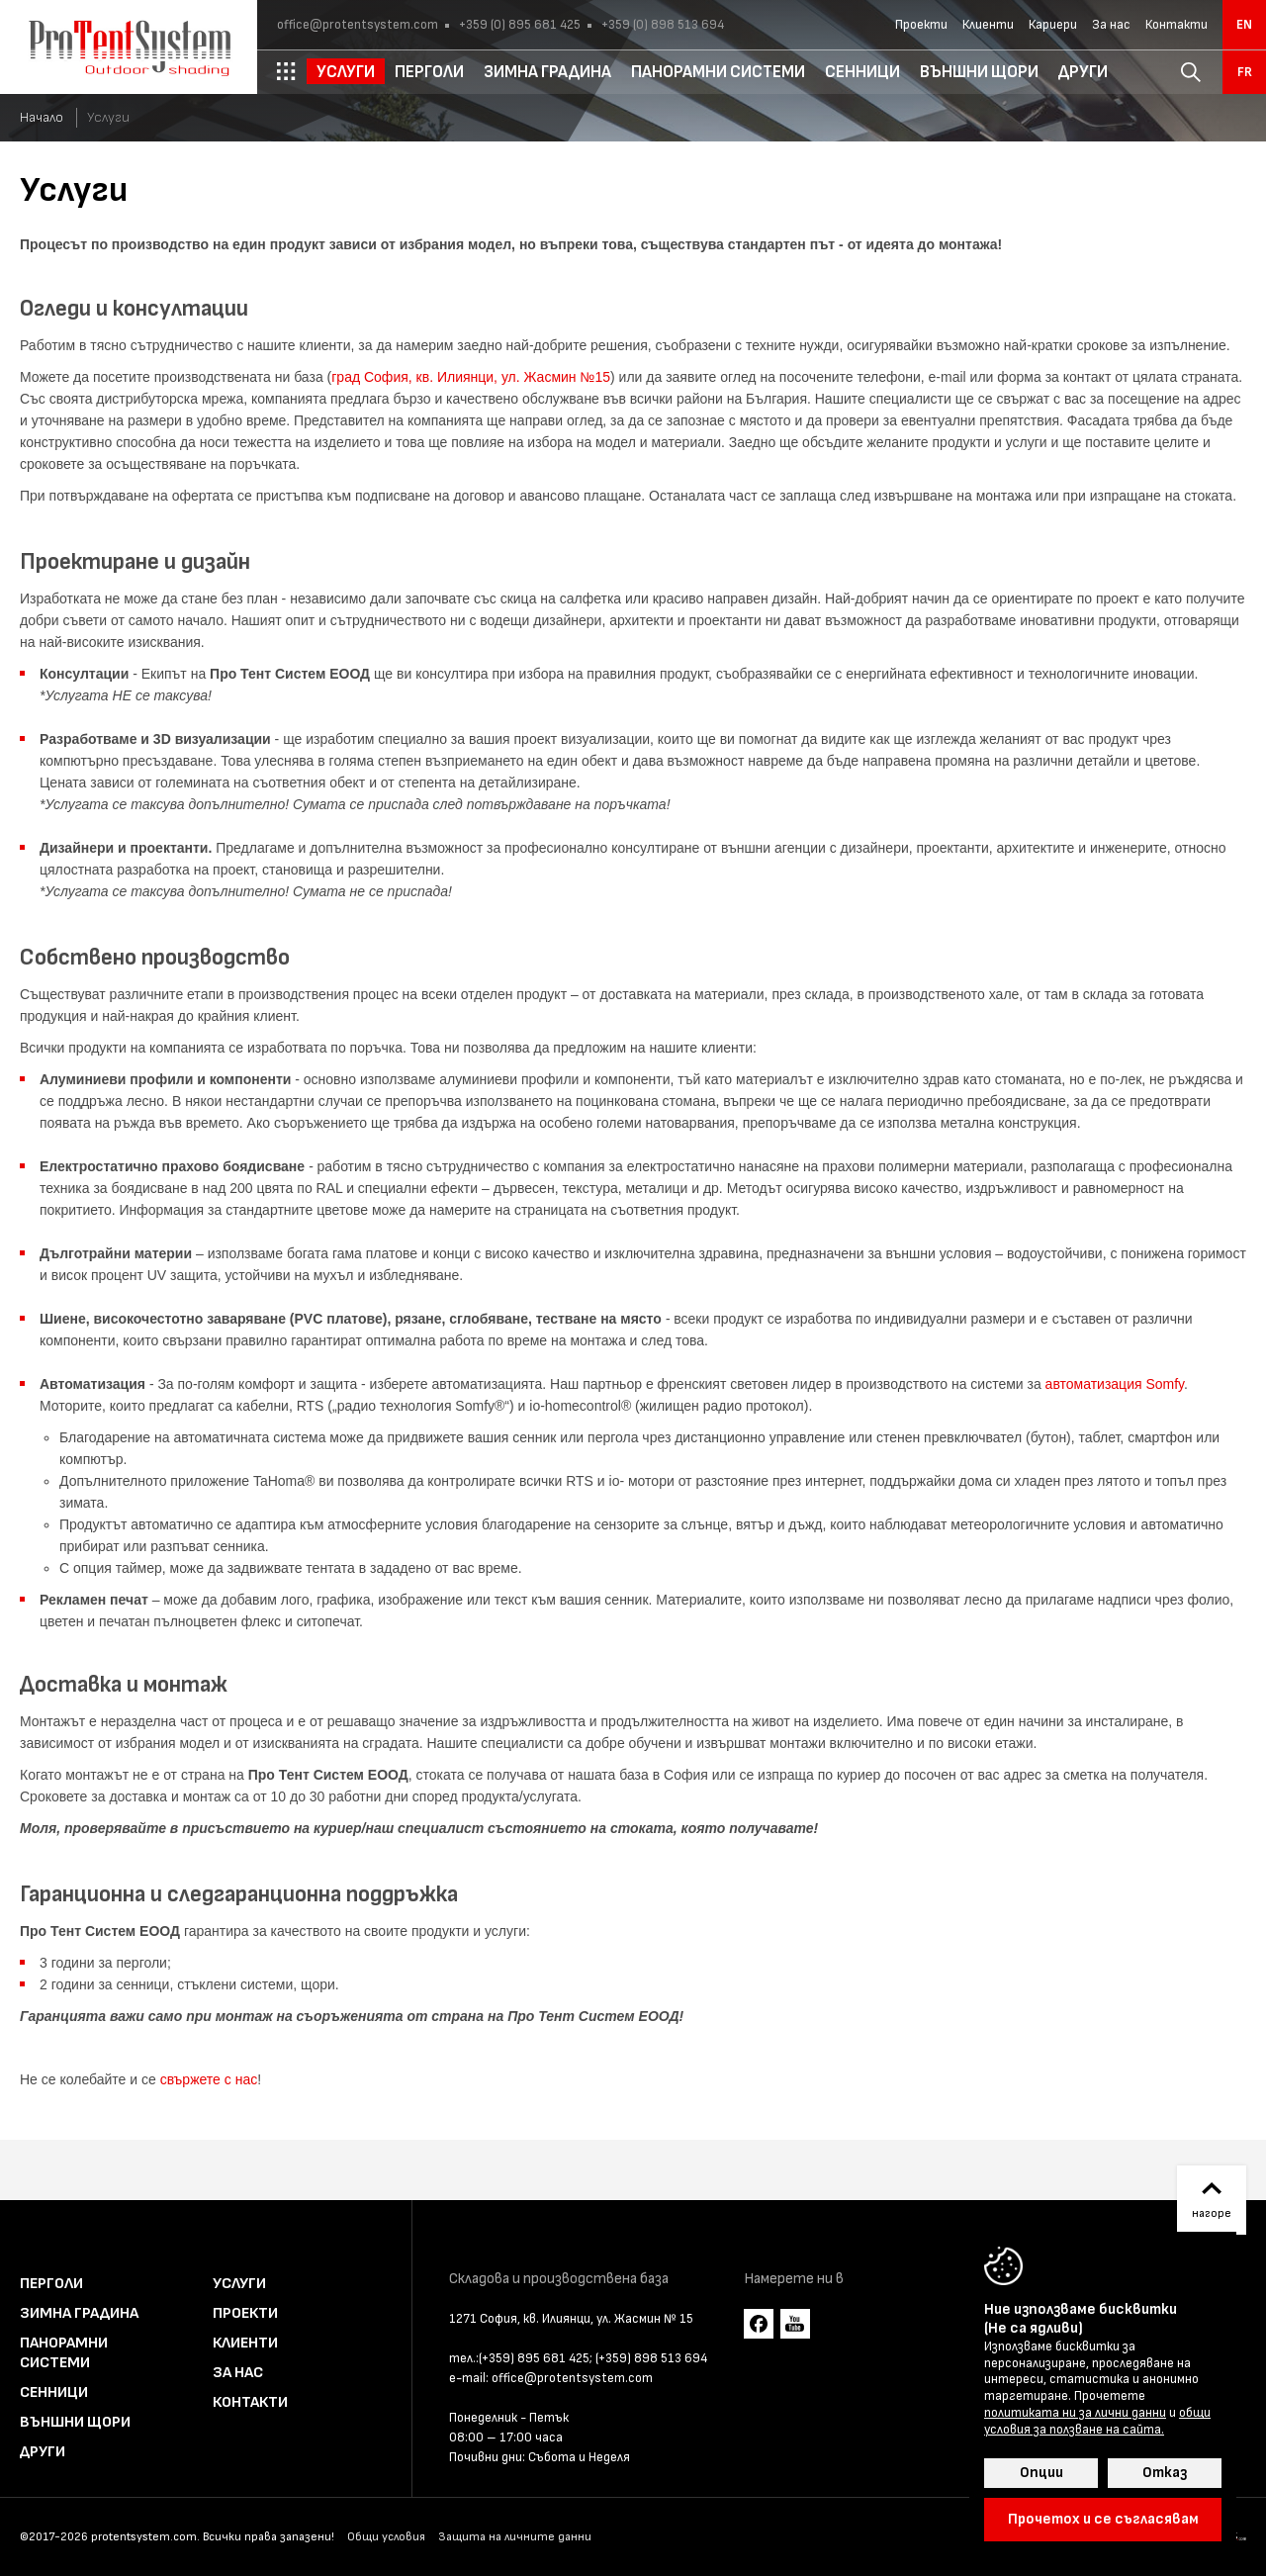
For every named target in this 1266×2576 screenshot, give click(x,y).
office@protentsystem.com (357, 25)
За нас (1111, 25)
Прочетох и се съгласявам (1103, 2519)
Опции (1041, 2472)
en (1244, 25)
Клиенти (988, 25)
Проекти (921, 25)
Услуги (239, 2283)
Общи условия (386, 2537)
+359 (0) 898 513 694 (661, 25)
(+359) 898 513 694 (651, 2358)
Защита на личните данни (514, 2537)
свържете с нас (209, 2079)
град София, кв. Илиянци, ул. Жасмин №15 (470, 377)
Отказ (1164, 2472)
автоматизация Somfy (1114, 1384)
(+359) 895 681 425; (535, 2358)
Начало (41, 117)
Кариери (1053, 25)
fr (1244, 72)
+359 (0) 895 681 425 (518, 25)
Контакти (1176, 25)
